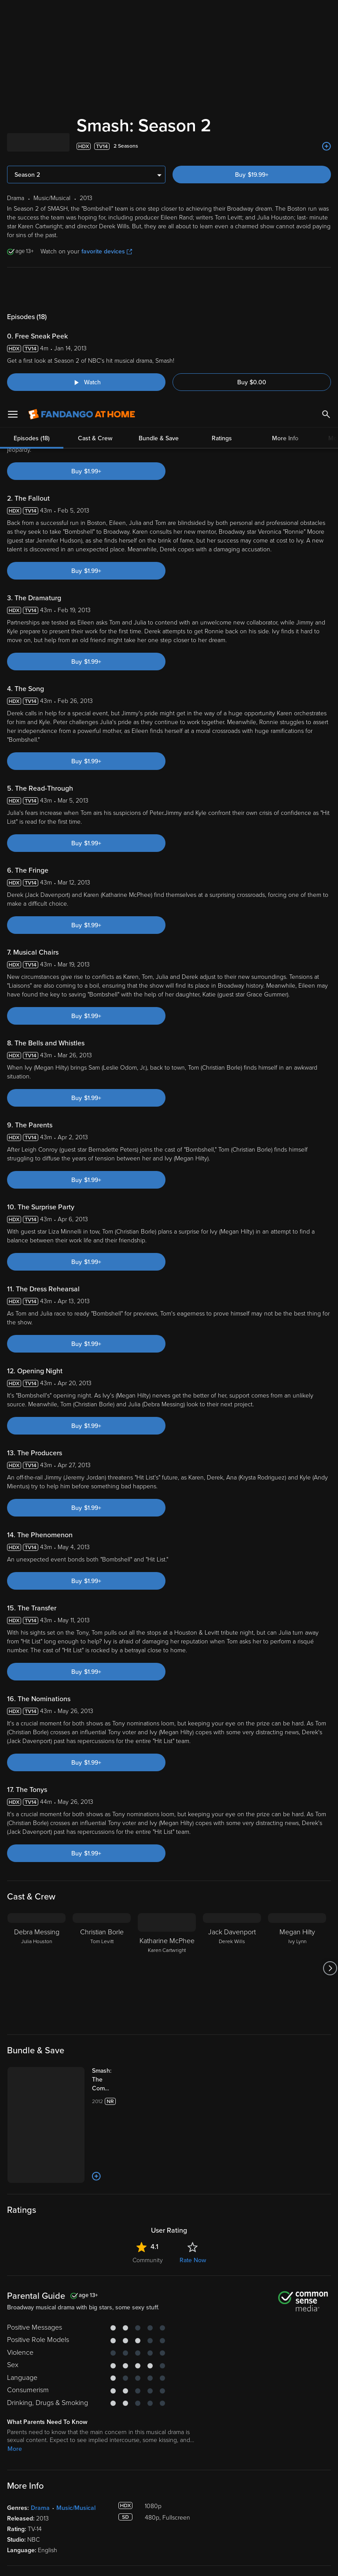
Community (147, 2260)
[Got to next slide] (330, 1968)
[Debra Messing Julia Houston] (36, 1968)
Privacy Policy (294, 2489)
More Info (285, 289)
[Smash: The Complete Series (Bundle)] (111, 2080)
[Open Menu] (13, 13)
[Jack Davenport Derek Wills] (231, 1968)
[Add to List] (326, 146)
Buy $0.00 (251, 382)
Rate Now (193, 2260)
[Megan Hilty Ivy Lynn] (297, 1968)
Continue (200, 2561)
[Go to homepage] (82, 13)
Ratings (222, 289)
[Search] (326, 13)
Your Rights (264, 2498)
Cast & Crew (95, 289)
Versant (71, 2489)
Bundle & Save (159, 289)
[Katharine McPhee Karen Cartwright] (166, 1968)
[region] (169, 2526)
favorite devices (106, 251)
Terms (168, 2489)
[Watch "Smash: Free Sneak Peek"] (86, 382)
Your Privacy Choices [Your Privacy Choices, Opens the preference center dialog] (135, 2561)
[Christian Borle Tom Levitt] (101, 1968)
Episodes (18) (32, 289)
